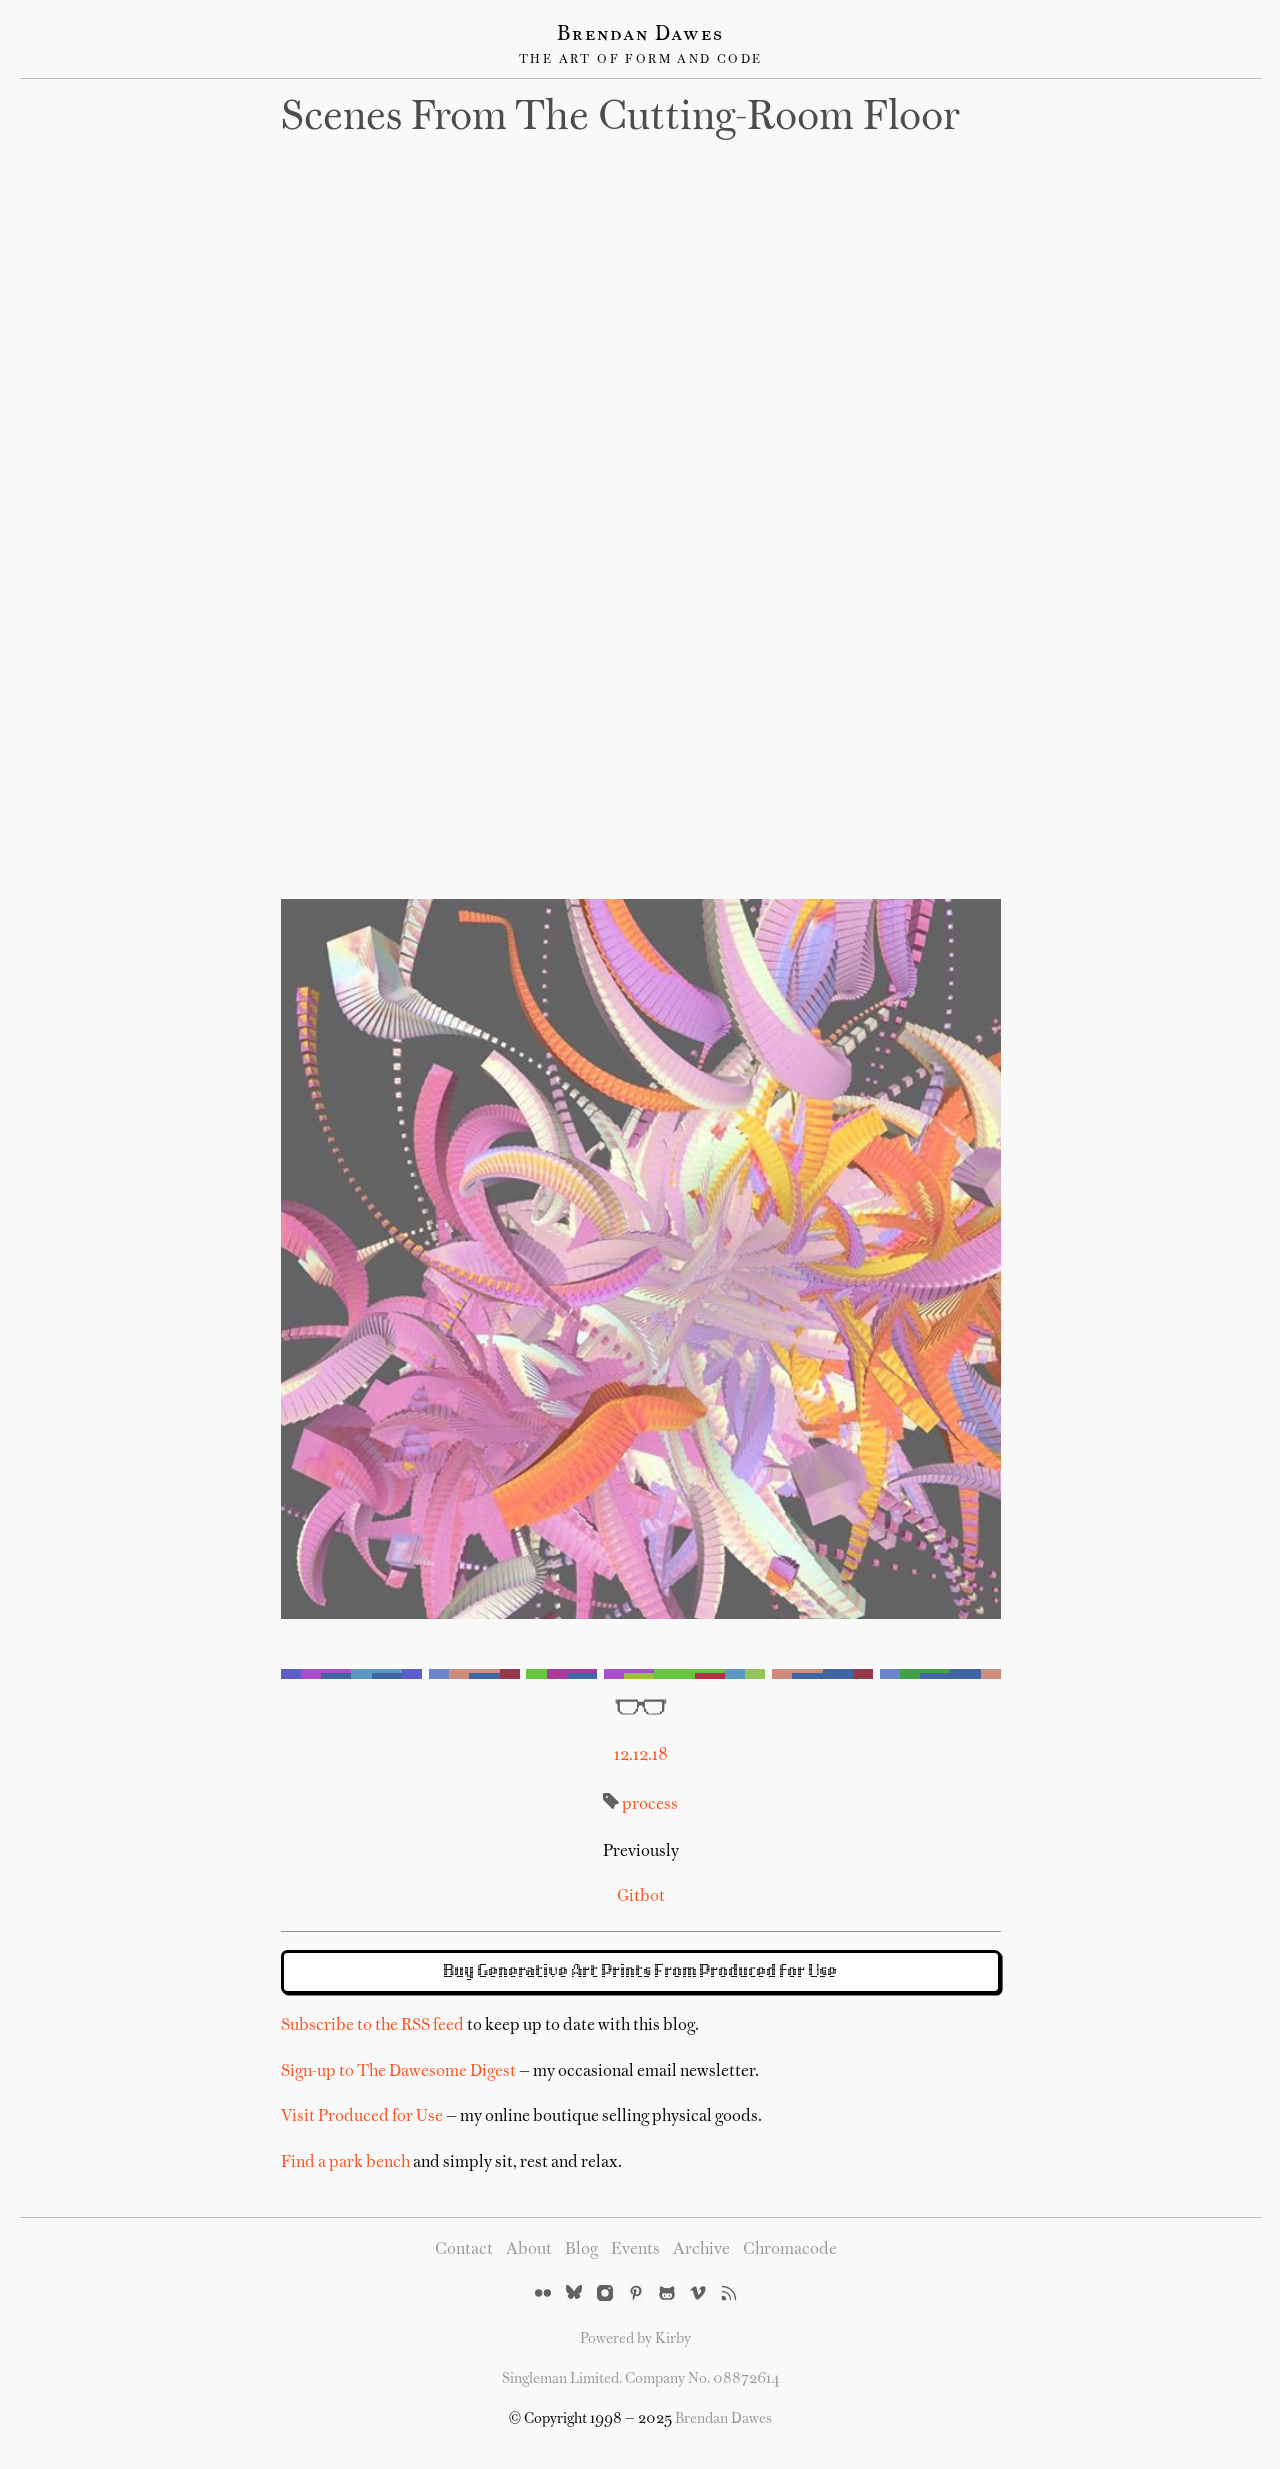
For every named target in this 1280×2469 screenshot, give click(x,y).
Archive (701, 2250)
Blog (581, 2250)
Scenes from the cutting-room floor (620, 119)
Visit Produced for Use (362, 2117)
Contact (464, 2250)
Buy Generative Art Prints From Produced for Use (641, 1972)
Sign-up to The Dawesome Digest (398, 2072)
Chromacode (790, 2250)
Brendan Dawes (640, 35)
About (529, 2250)
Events (635, 2250)
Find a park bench (345, 2163)
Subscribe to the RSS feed (372, 2026)
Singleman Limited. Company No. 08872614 (641, 2379)
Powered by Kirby (635, 2339)
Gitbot (641, 1897)
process (650, 1805)
